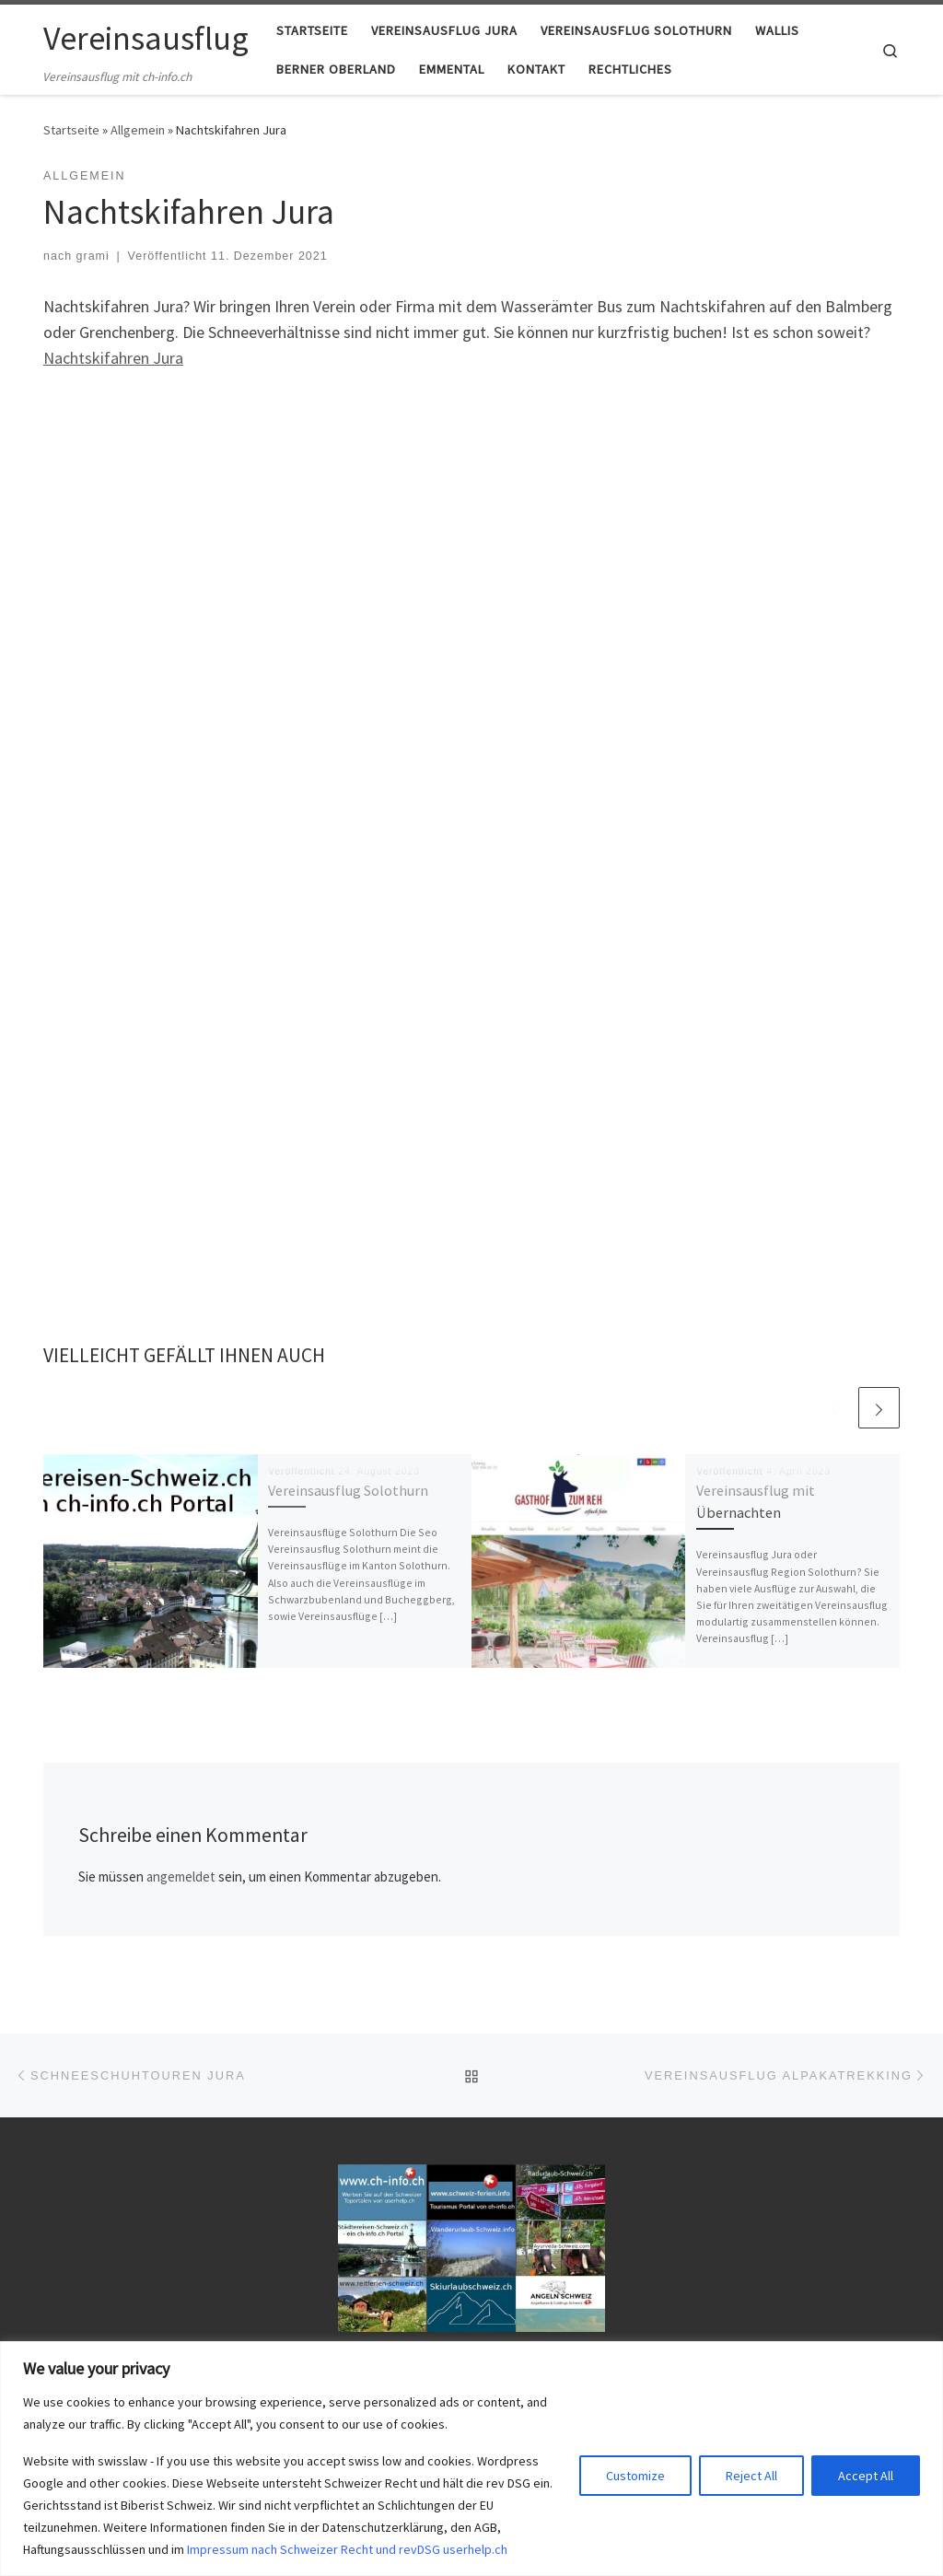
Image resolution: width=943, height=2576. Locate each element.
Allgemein (138, 130)
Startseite (71, 130)
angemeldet (180, 1876)
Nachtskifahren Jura (113, 357)
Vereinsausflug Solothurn (348, 1490)
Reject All (751, 2475)
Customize (635, 2475)
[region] (471, 2458)
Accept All (865, 2475)
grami (93, 256)
